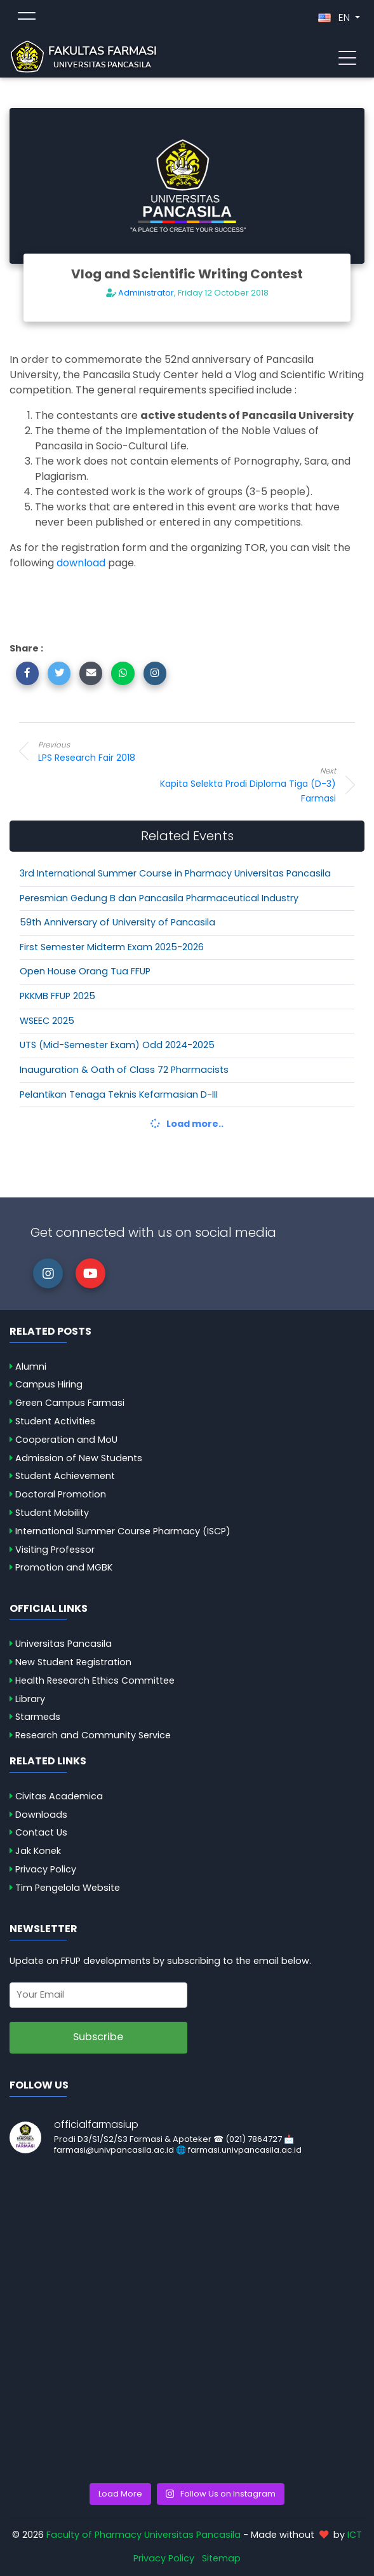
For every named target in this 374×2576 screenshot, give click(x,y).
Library (30, 1699)
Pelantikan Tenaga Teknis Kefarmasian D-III (119, 1094)
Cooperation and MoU (66, 1439)
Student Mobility (52, 1512)
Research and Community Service (93, 1735)
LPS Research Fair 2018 (139, 751)
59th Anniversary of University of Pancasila (117, 922)
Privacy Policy (45, 1869)
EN (335, 17)
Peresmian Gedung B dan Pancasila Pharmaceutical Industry (159, 898)
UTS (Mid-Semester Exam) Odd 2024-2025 (117, 1045)
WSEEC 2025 (47, 1020)
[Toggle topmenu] (26, 18)
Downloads (41, 1814)
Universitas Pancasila (63, 1643)
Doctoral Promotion (60, 1494)
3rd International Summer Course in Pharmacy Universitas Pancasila (175, 873)
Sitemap (221, 2558)
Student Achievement (65, 1475)
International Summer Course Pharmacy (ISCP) (122, 1531)
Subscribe (98, 2036)
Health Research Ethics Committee (95, 1680)
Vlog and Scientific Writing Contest (187, 274)
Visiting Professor (55, 1549)
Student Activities (55, 1421)
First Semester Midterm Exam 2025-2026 (112, 947)
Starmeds (37, 1716)
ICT (354, 2534)
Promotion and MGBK (63, 1567)
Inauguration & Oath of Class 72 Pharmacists (124, 1069)
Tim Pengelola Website (67, 1887)
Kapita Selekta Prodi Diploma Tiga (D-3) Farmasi (234, 785)
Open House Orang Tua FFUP (85, 971)
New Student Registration (73, 1662)
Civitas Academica (59, 1796)
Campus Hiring (49, 1384)
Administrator (146, 292)
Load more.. (187, 1123)
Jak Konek (38, 1850)
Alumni (30, 1366)
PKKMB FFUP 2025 (57, 996)
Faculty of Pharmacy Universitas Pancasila (143, 2534)
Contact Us (41, 1832)
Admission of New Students (78, 1458)
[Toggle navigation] (347, 56)
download (81, 562)
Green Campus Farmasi (69, 1402)
